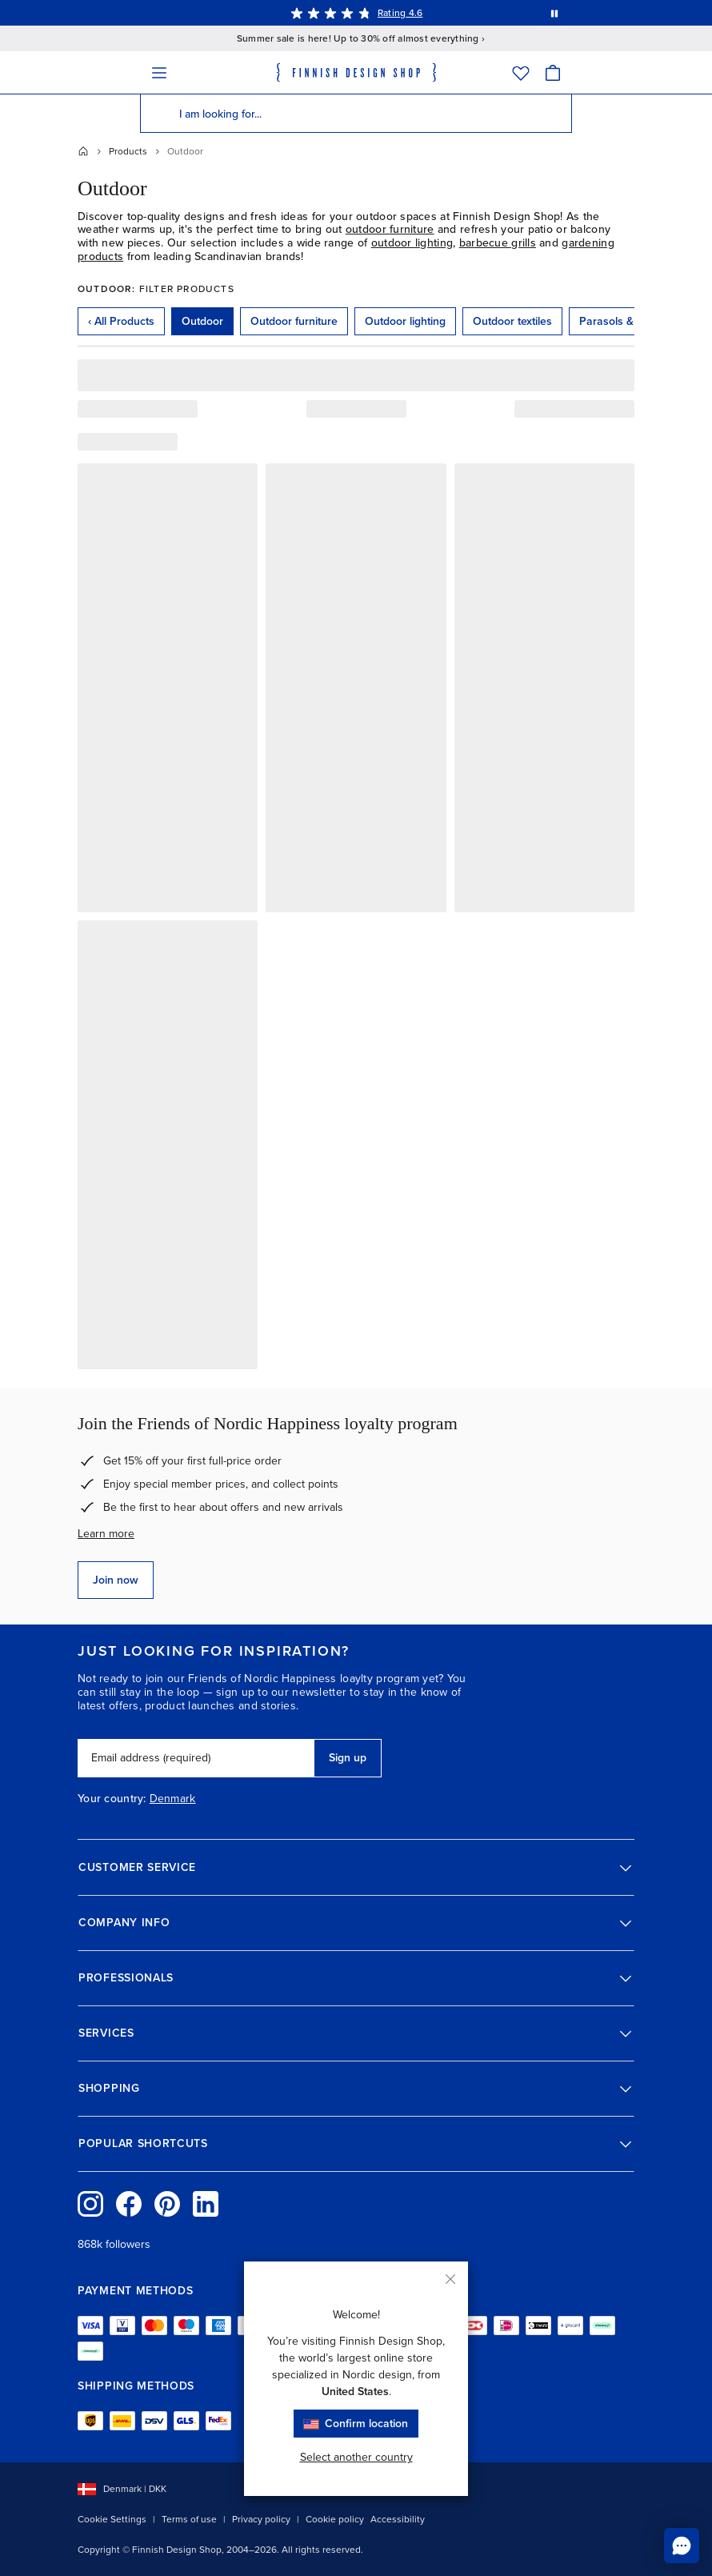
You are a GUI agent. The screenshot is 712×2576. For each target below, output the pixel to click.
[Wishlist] (521, 72)
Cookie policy (335, 2519)
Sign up (347, 1758)
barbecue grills (497, 243)
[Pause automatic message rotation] (554, 13)
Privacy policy (261, 2519)
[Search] (159, 113)
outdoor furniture (390, 229)
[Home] (83, 151)
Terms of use (189, 2519)
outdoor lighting (412, 243)
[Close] (450, 2279)
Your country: (112, 1799)
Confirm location (356, 2423)
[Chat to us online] (681, 2545)
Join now (115, 1580)
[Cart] (553, 72)
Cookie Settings (112, 2519)
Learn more (106, 1533)
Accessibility (397, 2519)
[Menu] (159, 72)
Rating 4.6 (400, 12)
